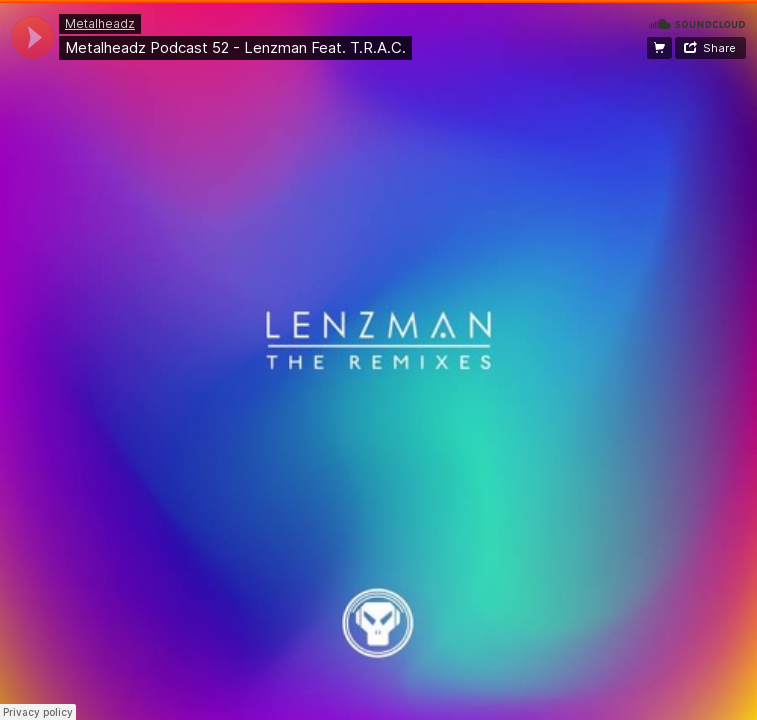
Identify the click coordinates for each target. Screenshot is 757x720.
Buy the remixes (659, 48)
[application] (32, 37)
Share (719, 48)
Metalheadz (100, 23)
